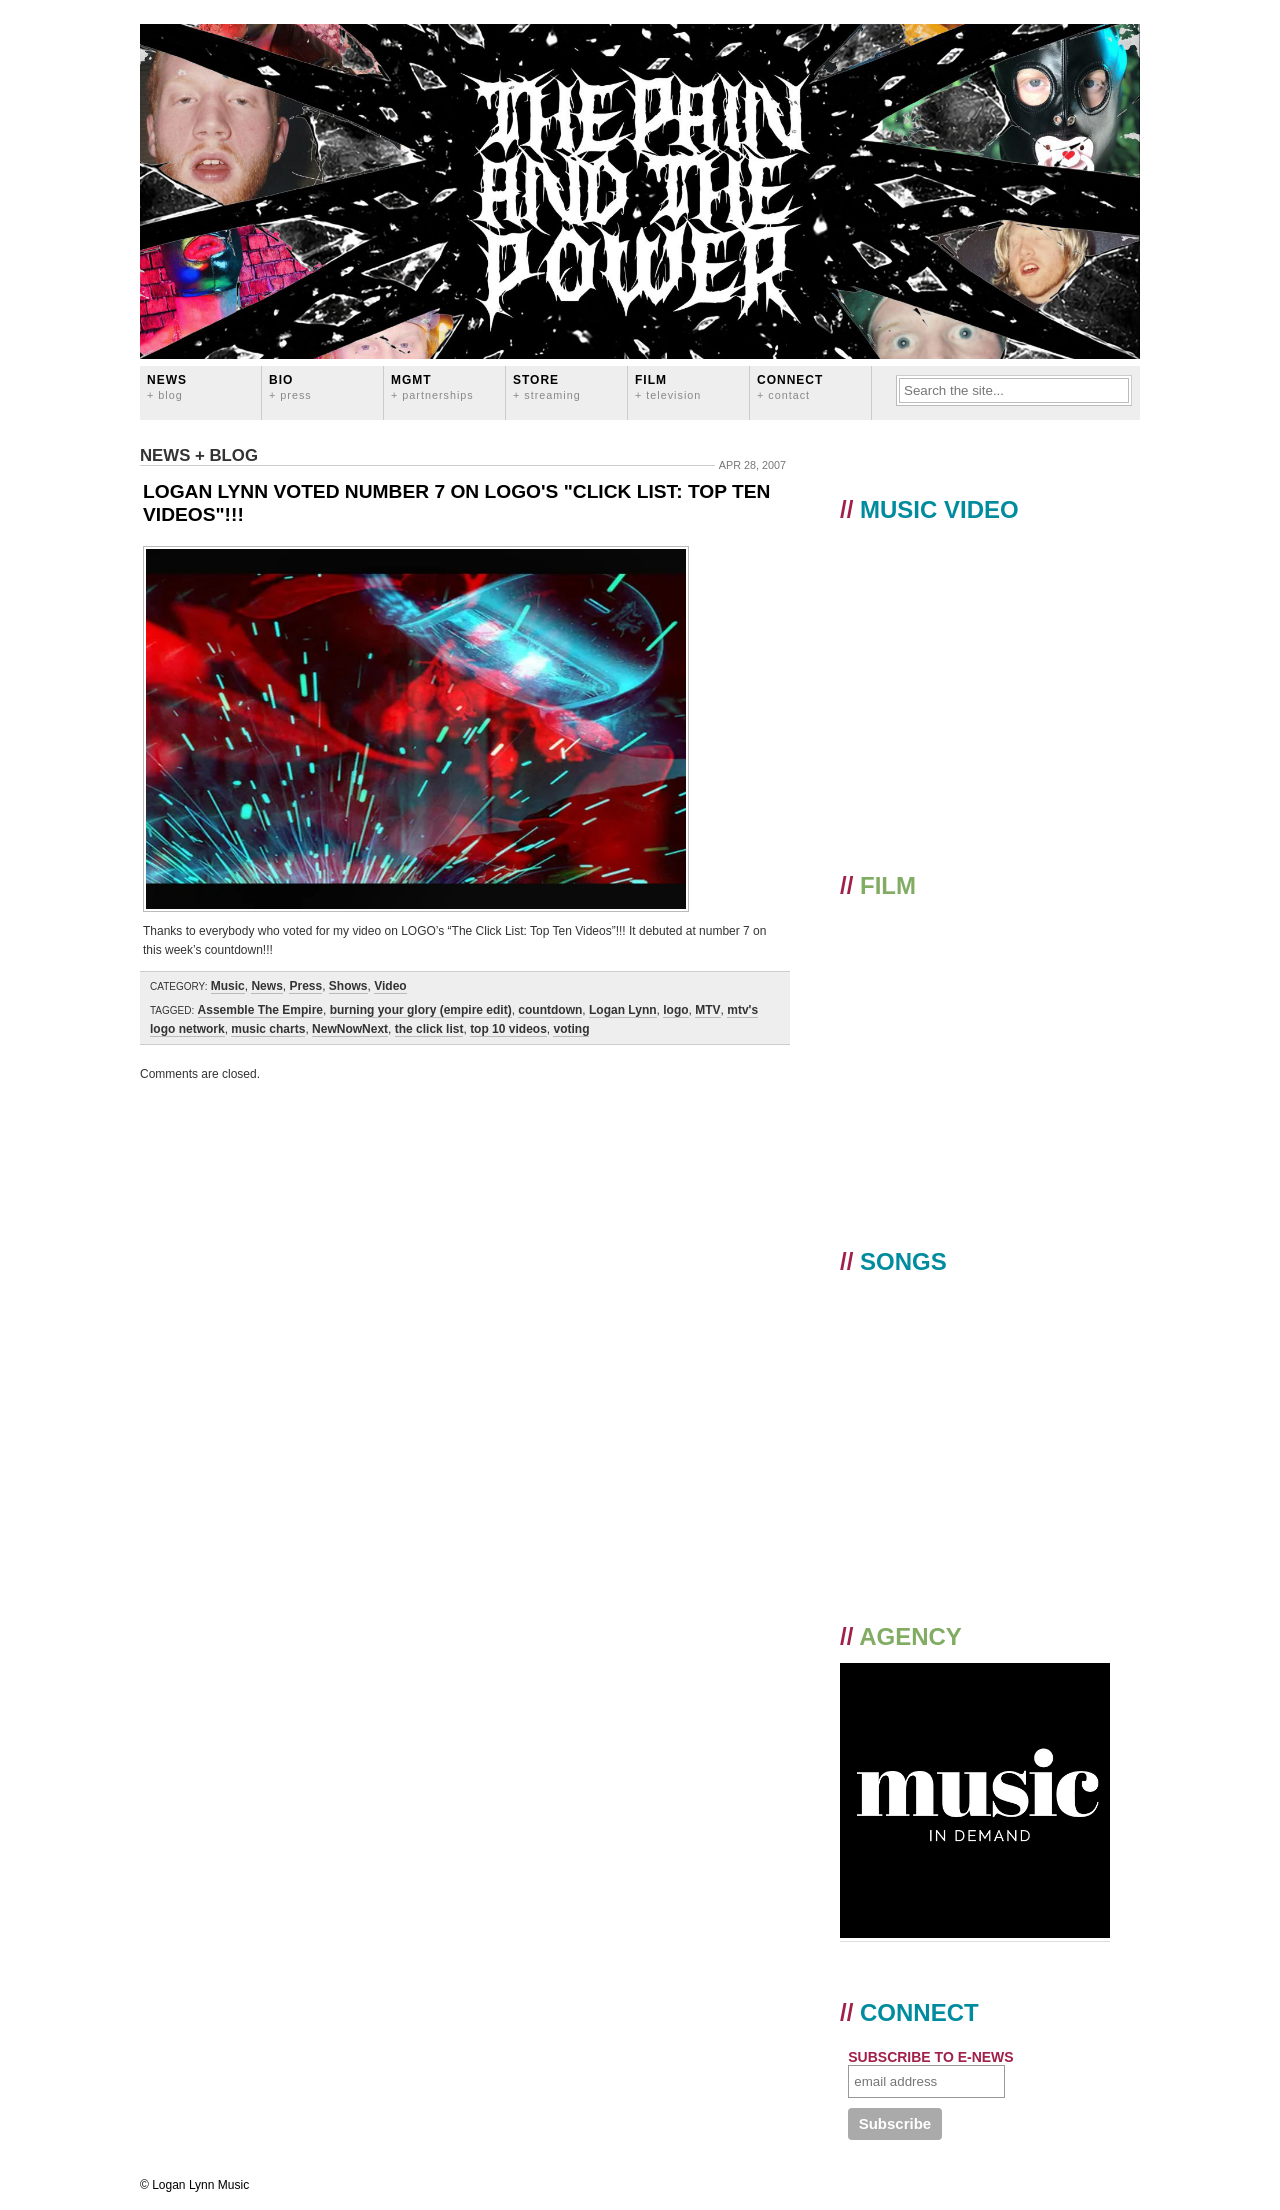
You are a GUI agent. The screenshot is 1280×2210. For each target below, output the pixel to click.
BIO (290, 386)
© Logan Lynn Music (194, 2185)
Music (228, 986)
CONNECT (790, 386)
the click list (429, 1029)
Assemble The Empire (260, 1010)
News (167, 386)
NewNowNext (350, 1029)
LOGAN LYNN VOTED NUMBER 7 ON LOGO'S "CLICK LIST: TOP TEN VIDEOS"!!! (456, 503)
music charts (268, 1029)
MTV (707, 1010)
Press (305, 986)
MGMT (432, 386)
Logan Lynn (623, 1010)
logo (675, 1010)
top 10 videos (508, 1029)
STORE (547, 386)
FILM (668, 386)
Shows (348, 986)
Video (390, 986)
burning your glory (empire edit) (421, 1010)
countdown (550, 1010)
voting (571, 1029)
